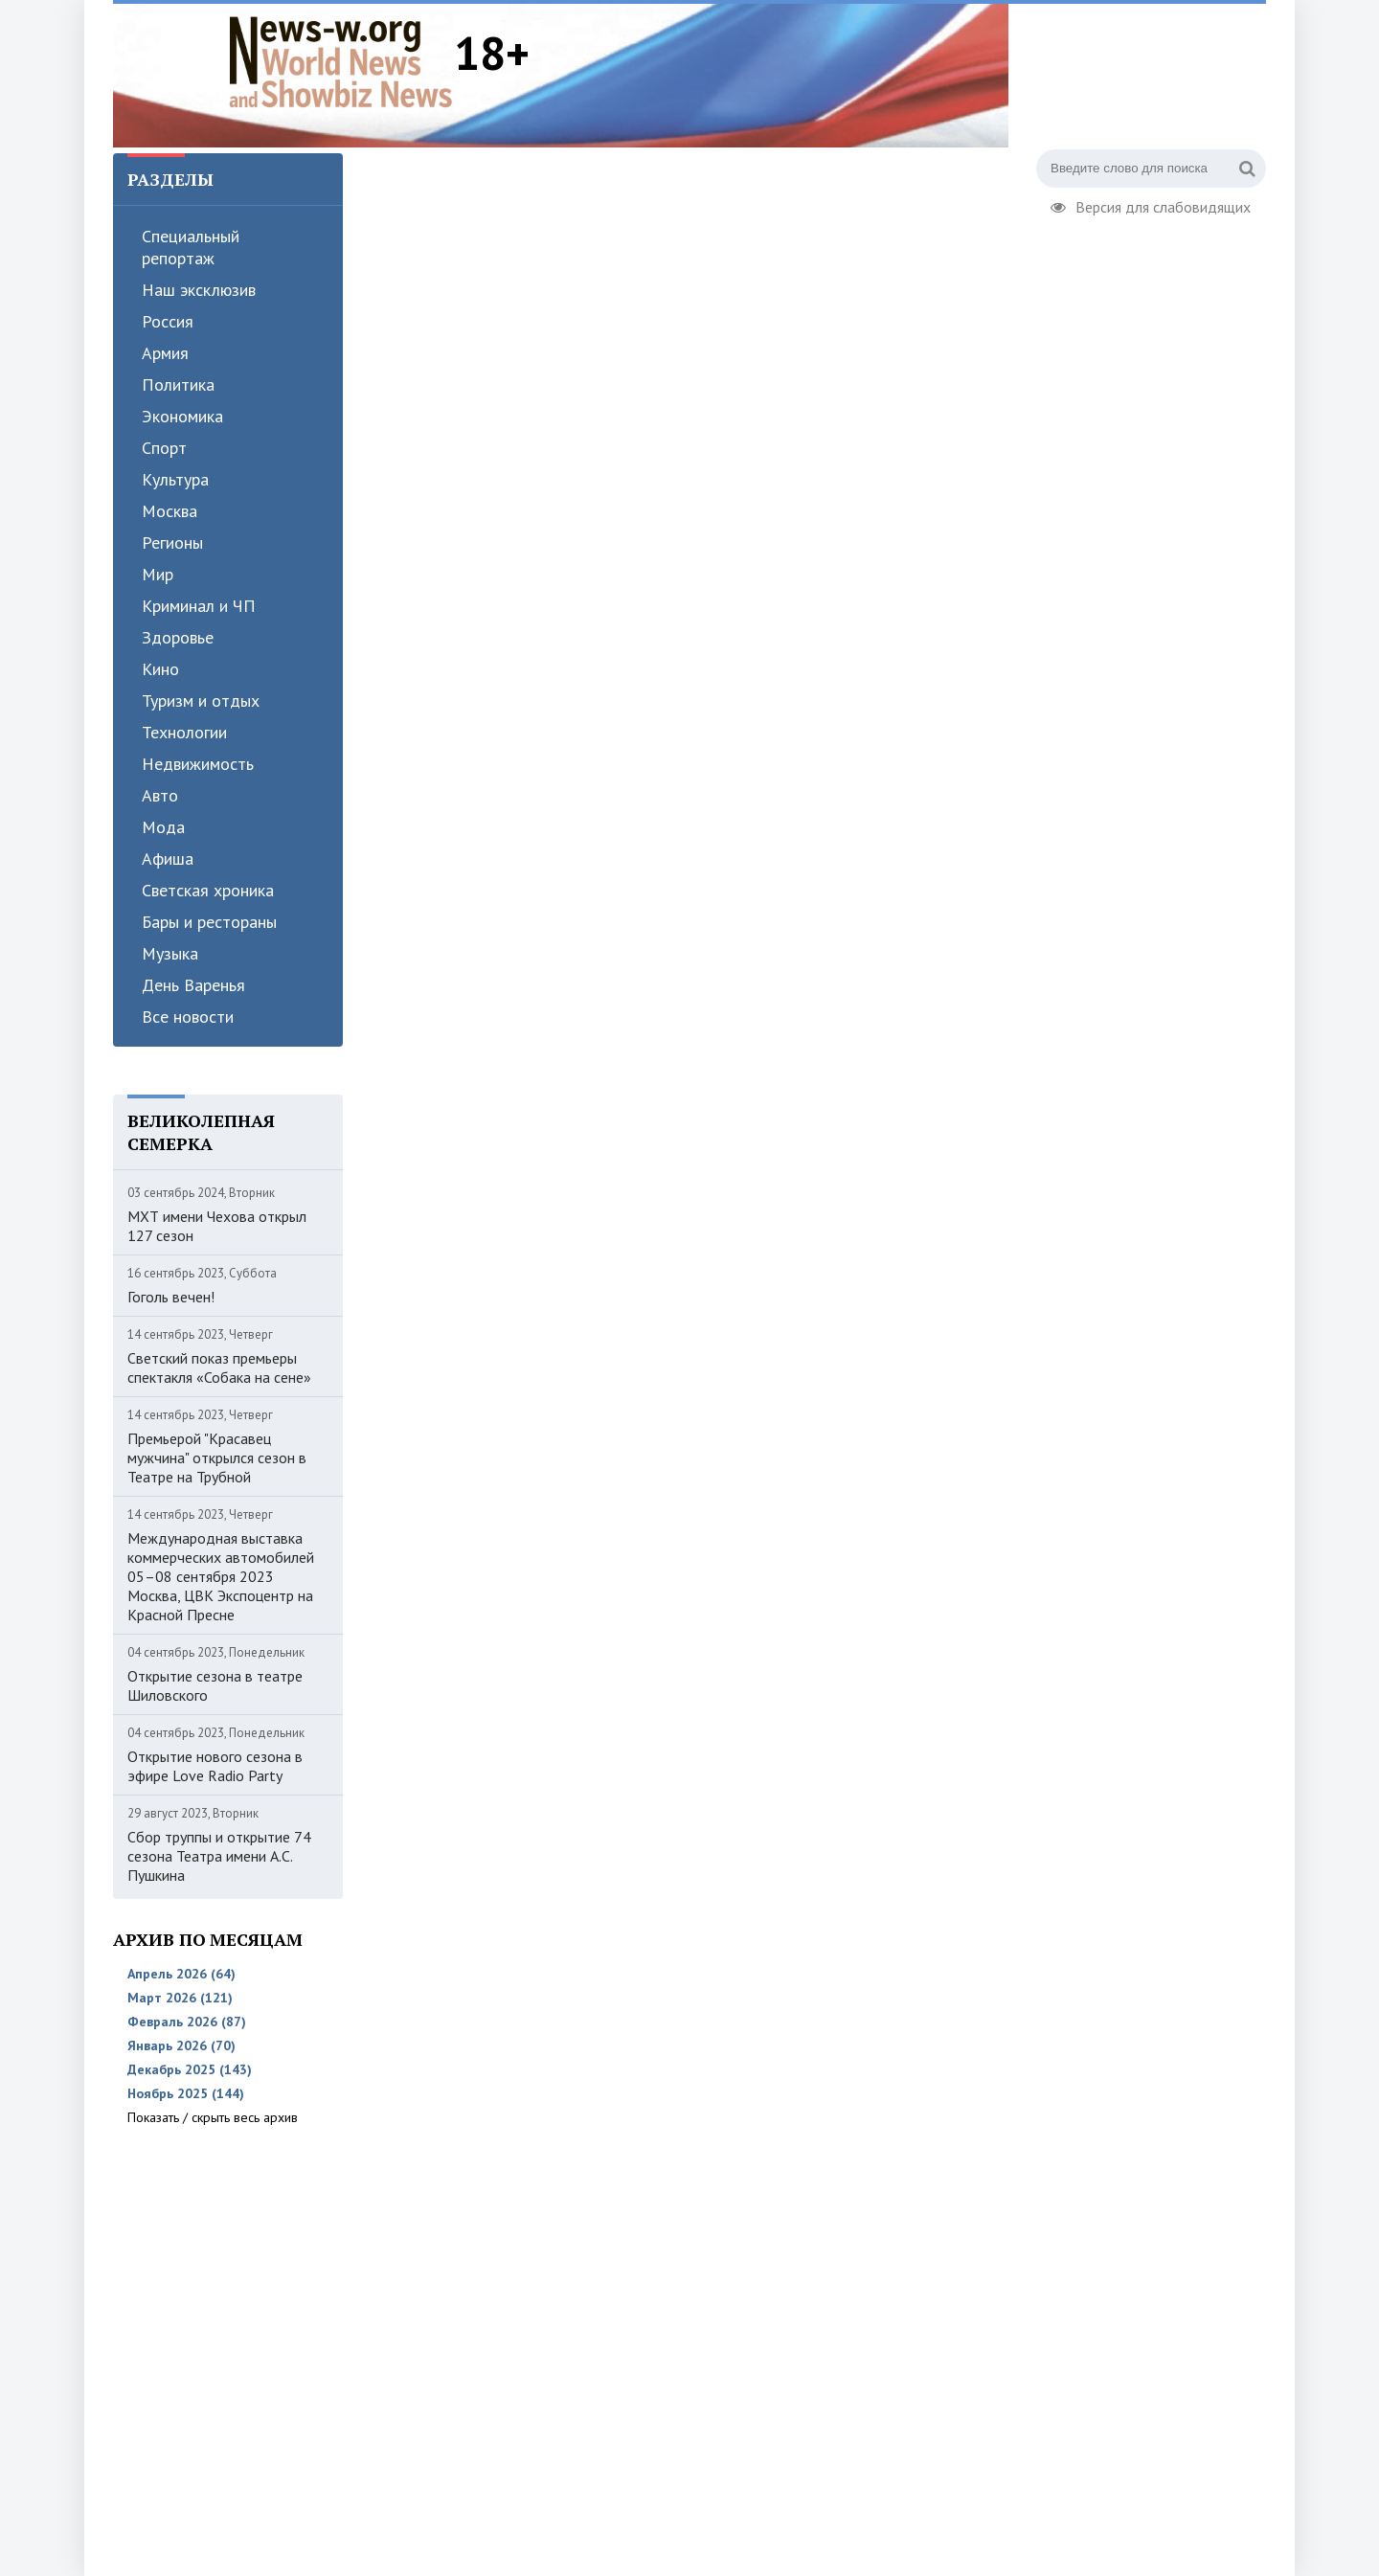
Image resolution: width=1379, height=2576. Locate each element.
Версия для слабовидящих (1151, 205)
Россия (167, 321)
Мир (157, 574)
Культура (175, 479)
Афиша (167, 858)
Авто (160, 795)
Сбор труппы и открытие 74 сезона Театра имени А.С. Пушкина (219, 1856)
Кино (160, 669)
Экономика (182, 416)
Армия (165, 353)
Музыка (170, 953)
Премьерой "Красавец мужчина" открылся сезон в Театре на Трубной (216, 1457)
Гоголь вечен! (171, 1296)
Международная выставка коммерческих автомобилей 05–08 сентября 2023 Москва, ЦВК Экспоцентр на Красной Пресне (220, 1576)
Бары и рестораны (209, 922)
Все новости (188, 1017)
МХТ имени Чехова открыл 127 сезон (216, 1226)
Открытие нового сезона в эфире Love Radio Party (215, 1766)
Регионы (172, 542)
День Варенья (193, 985)
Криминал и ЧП (199, 606)
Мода (163, 827)
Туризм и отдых (201, 700)
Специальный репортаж (190, 247)
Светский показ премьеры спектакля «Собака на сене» (219, 1367)
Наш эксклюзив (199, 290)
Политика (178, 384)
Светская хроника (208, 890)
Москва (169, 511)
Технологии (184, 732)
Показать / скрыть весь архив (212, 2117)
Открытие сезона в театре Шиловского (215, 1685)
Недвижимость (198, 764)
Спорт (164, 448)
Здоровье (178, 637)
